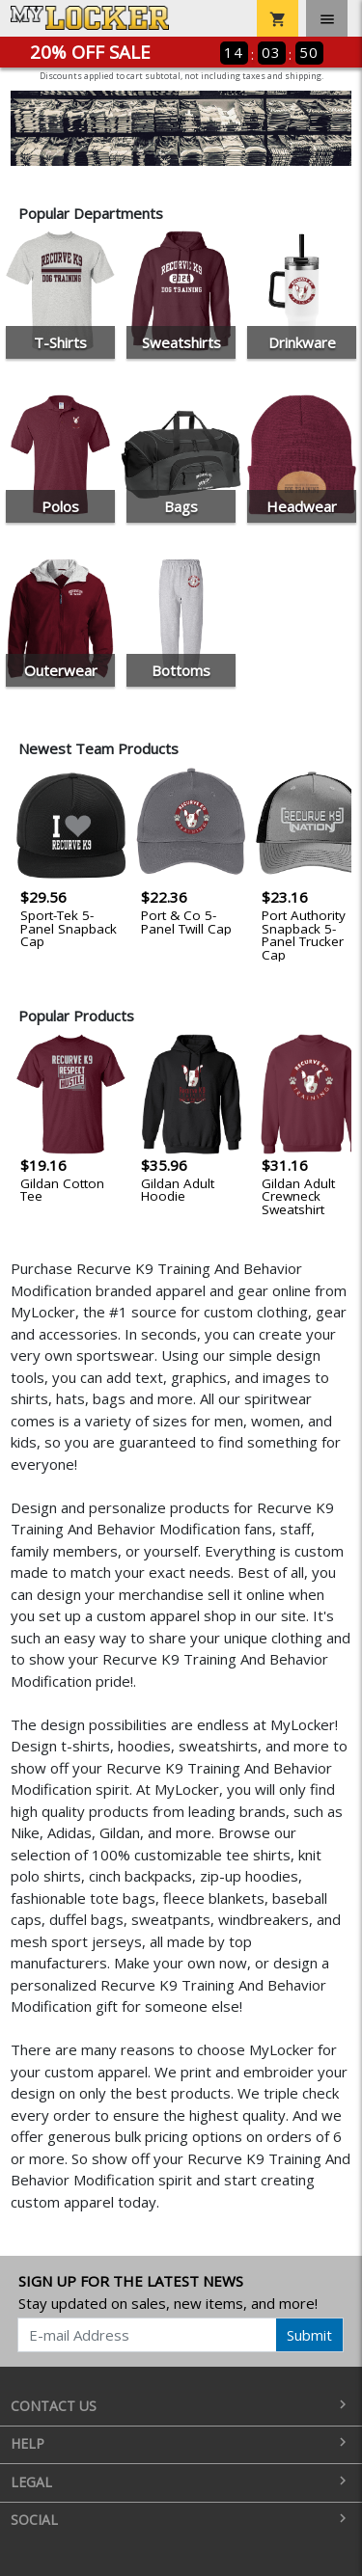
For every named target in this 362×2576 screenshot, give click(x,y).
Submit (309, 2335)
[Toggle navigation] (327, 18)
